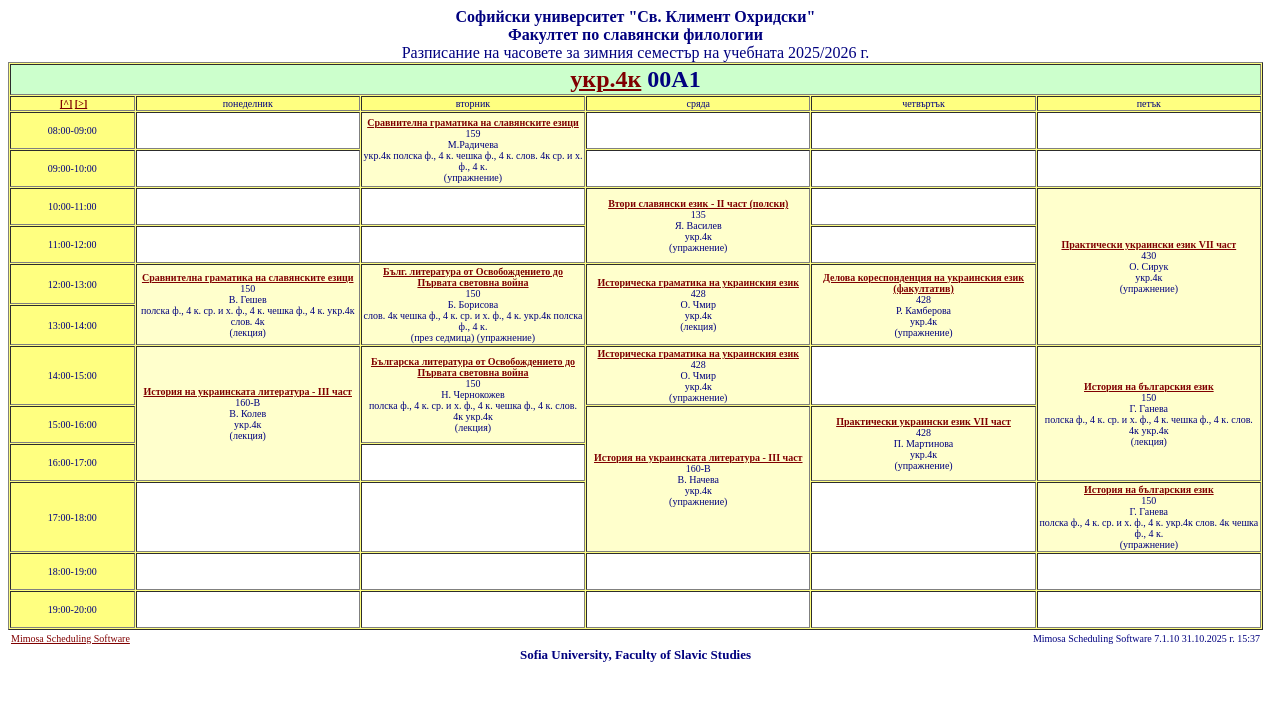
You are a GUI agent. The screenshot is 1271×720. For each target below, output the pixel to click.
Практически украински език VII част (1148, 244)
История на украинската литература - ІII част (247, 391)
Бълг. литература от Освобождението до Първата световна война (473, 277)
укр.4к (605, 79)
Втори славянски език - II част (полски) (698, 203)
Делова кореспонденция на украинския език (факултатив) (923, 283)
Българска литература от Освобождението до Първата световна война (473, 367)
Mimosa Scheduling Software (70, 638)
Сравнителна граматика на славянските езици (473, 122)
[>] (81, 103)
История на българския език (1149, 386)
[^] (66, 103)
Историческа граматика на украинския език (698, 282)
